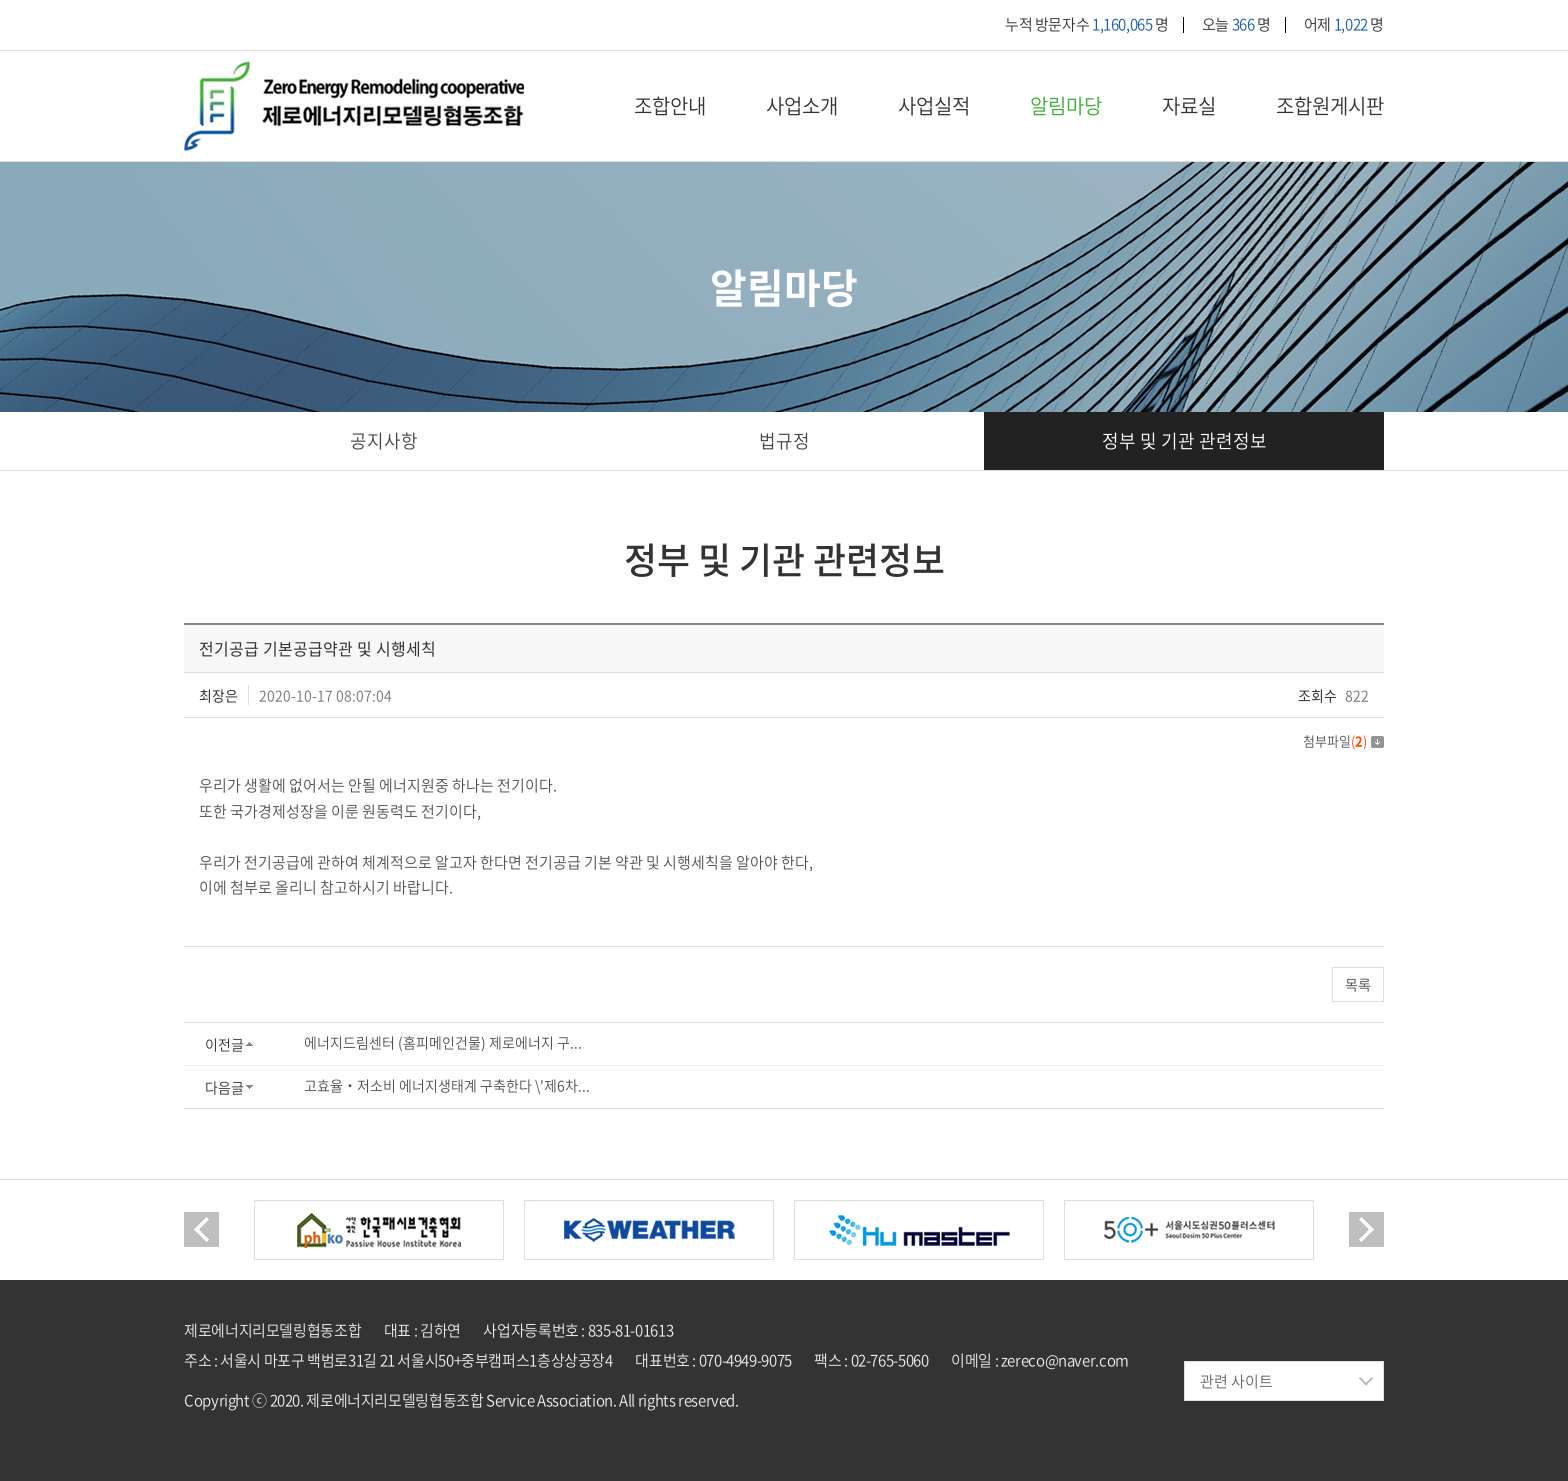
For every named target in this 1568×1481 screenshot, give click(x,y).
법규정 (784, 441)
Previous (201, 1230)
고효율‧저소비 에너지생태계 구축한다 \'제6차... (447, 1086)
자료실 (1189, 105)
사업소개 (802, 105)
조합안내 (670, 105)
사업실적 (934, 105)
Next (1366, 1230)
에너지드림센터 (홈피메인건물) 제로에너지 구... (443, 1043)
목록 (1358, 985)
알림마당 (1066, 105)
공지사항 (384, 441)
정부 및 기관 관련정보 (1184, 441)
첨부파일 (1343, 740)
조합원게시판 (1330, 105)
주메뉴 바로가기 (0, 0)
